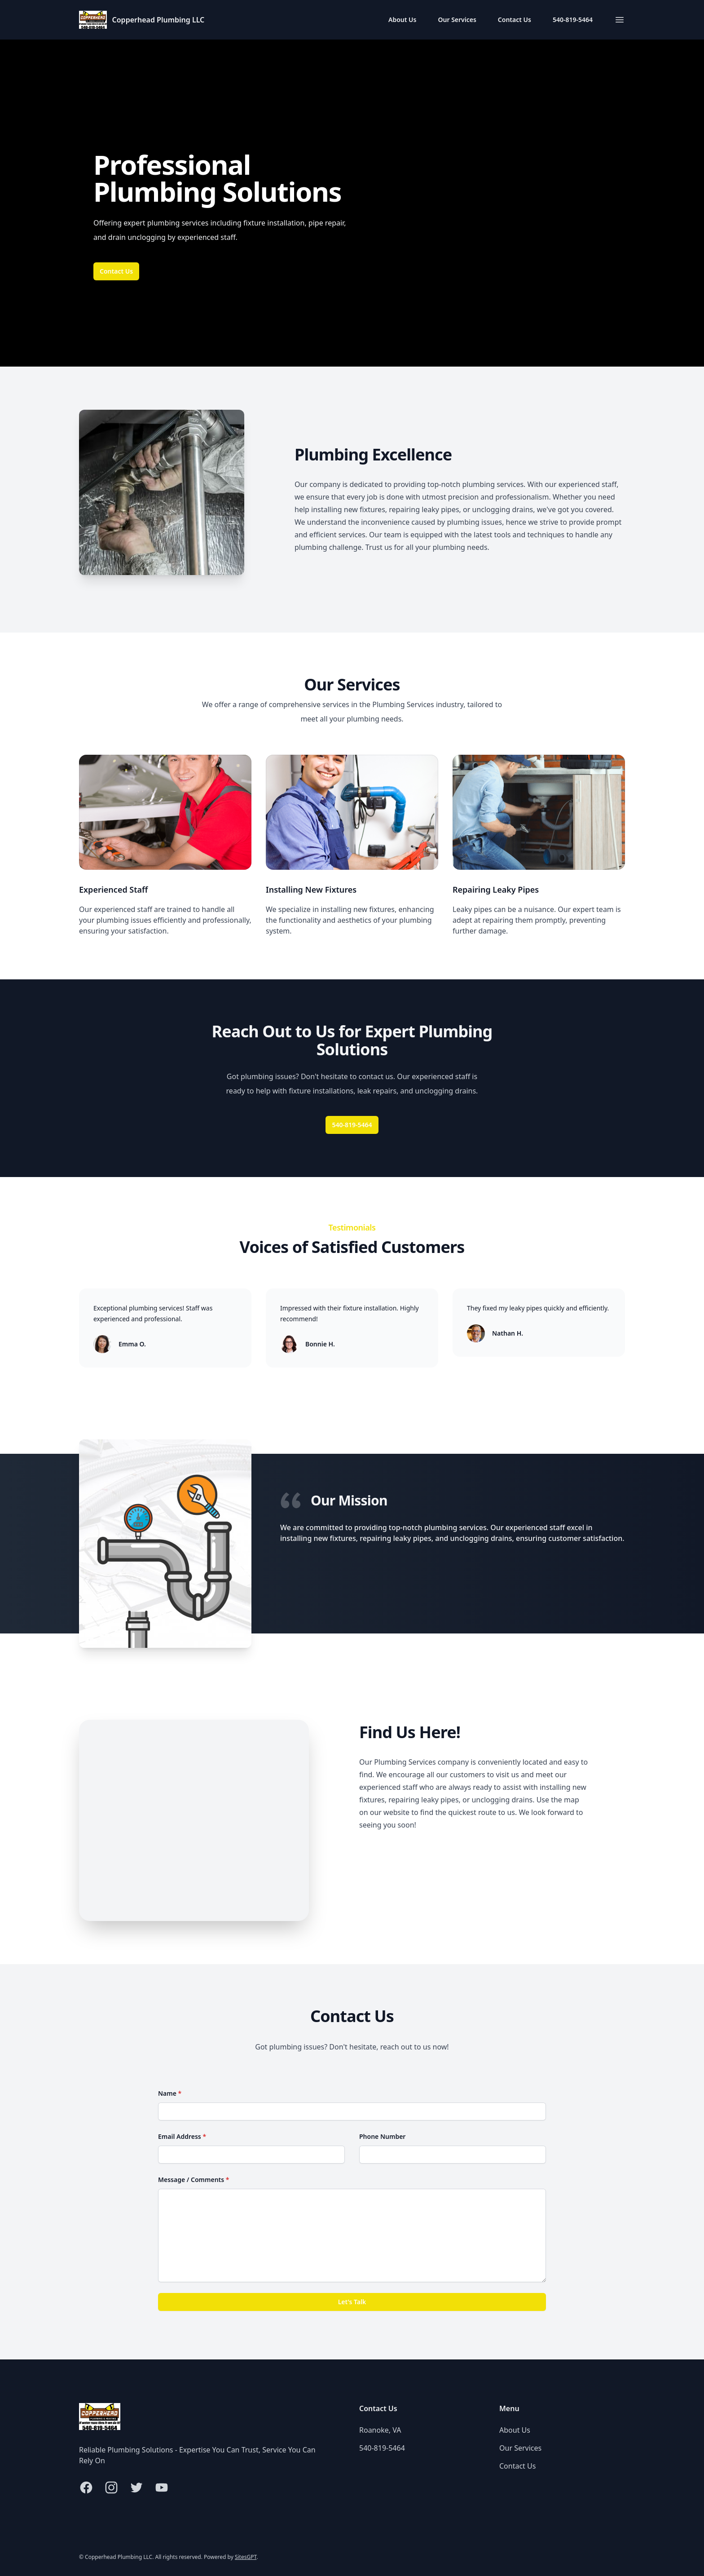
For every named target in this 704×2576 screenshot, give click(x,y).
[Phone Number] (452, 2155)
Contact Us (514, 19)
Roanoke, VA (380, 2430)
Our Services (457, 19)
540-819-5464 (573, 19)
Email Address (182, 2136)
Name (169, 2093)
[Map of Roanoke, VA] (194, 1820)
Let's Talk (352, 2301)
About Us (402, 19)
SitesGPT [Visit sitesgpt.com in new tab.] (245, 2557)
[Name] (352, 2111)
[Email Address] (251, 2155)
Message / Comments (193, 2179)
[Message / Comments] (352, 2235)
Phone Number (382, 2136)
